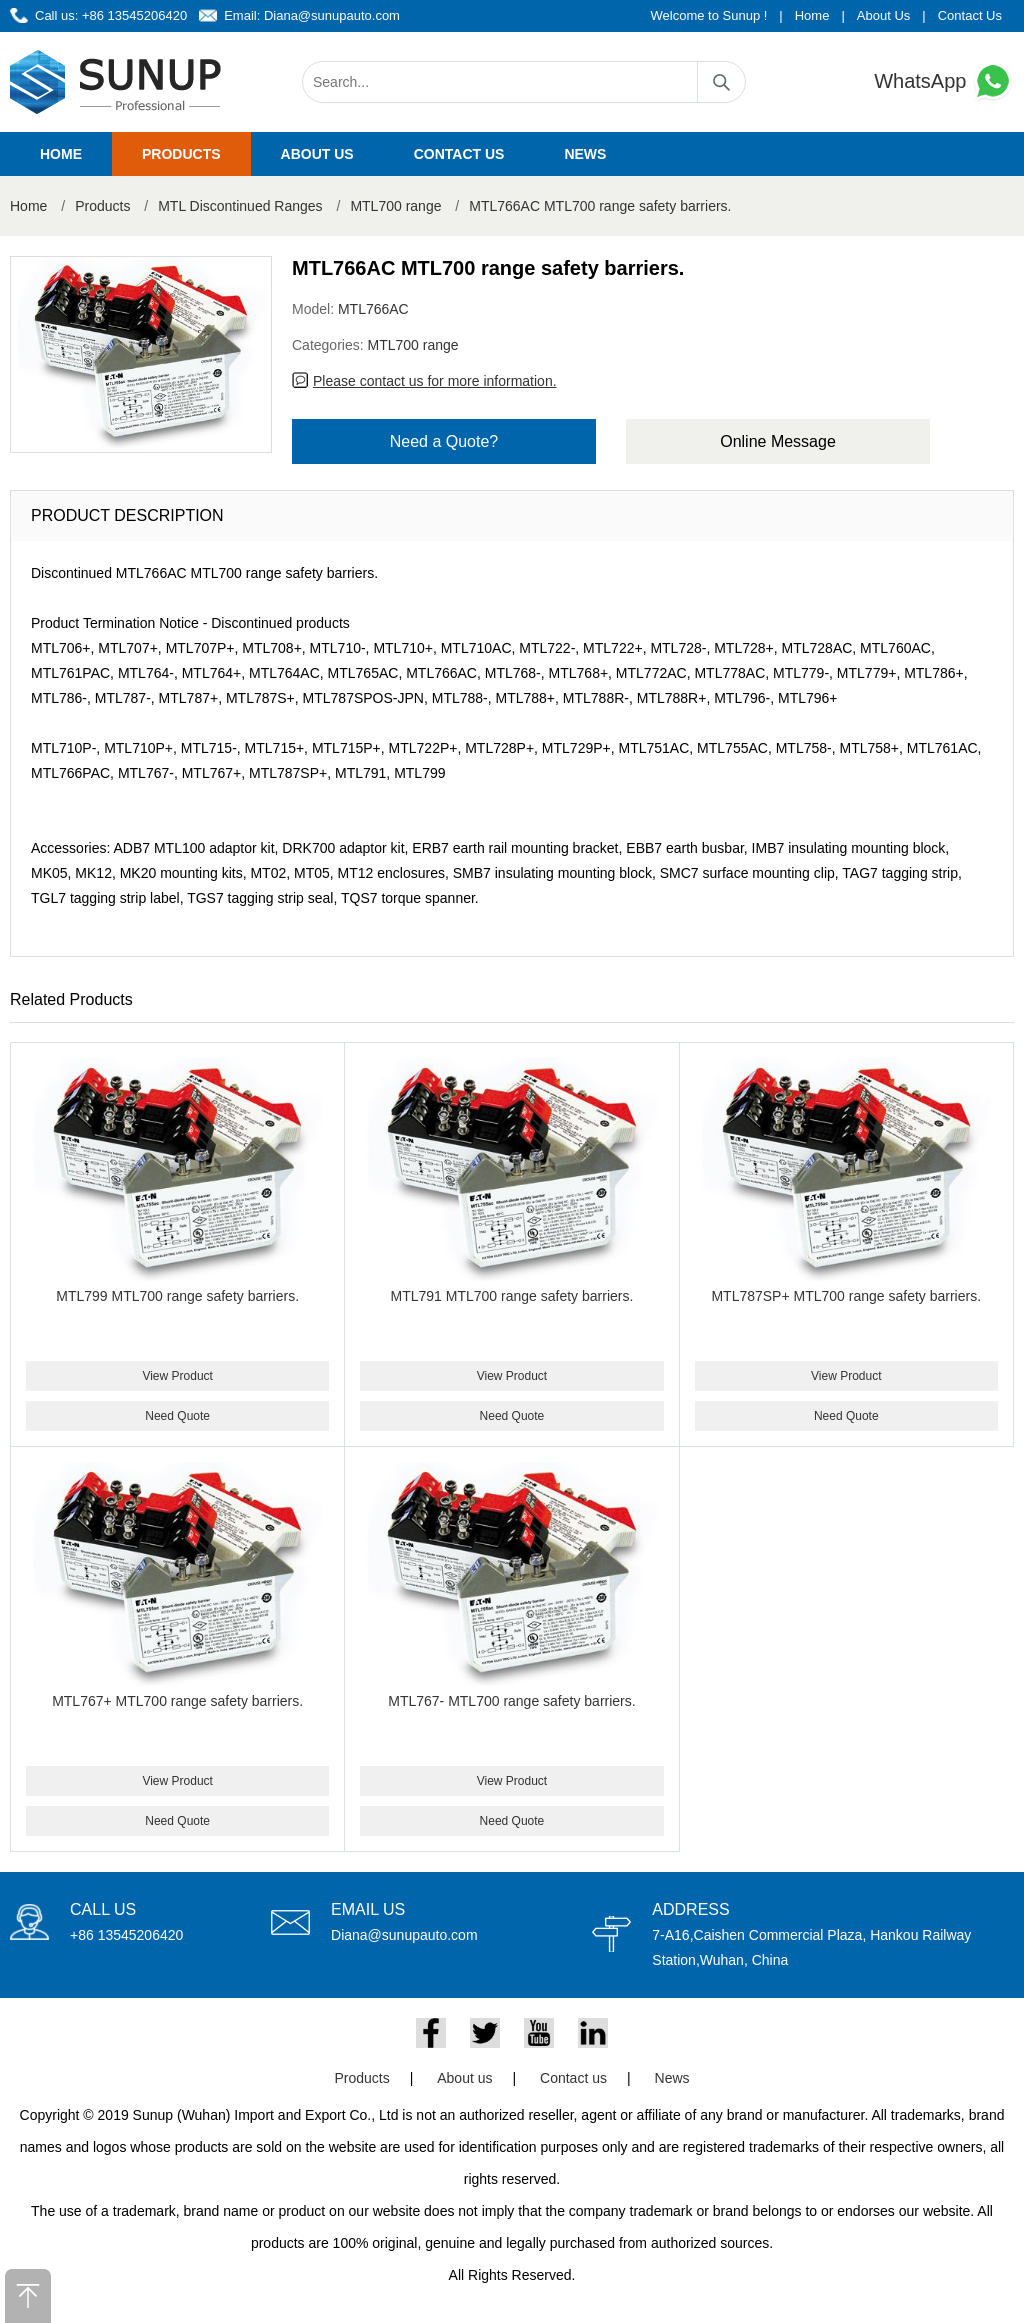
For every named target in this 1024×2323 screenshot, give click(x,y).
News (585, 154)
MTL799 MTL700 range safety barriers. (177, 1296)
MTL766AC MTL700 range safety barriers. (600, 206)
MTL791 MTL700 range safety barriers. (512, 1296)
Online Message (778, 441)
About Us (883, 15)
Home (812, 15)
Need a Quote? (444, 441)
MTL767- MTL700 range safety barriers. (511, 1701)
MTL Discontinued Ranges (240, 206)
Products (181, 154)
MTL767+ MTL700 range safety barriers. (177, 1701)
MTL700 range (395, 206)
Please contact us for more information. (435, 381)
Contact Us (970, 15)
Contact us (459, 154)
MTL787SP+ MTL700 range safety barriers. (846, 1296)
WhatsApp (944, 81)
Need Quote (177, 1416)
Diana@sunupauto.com (332, 15)
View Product (177, 1376)
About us (317, 154)
